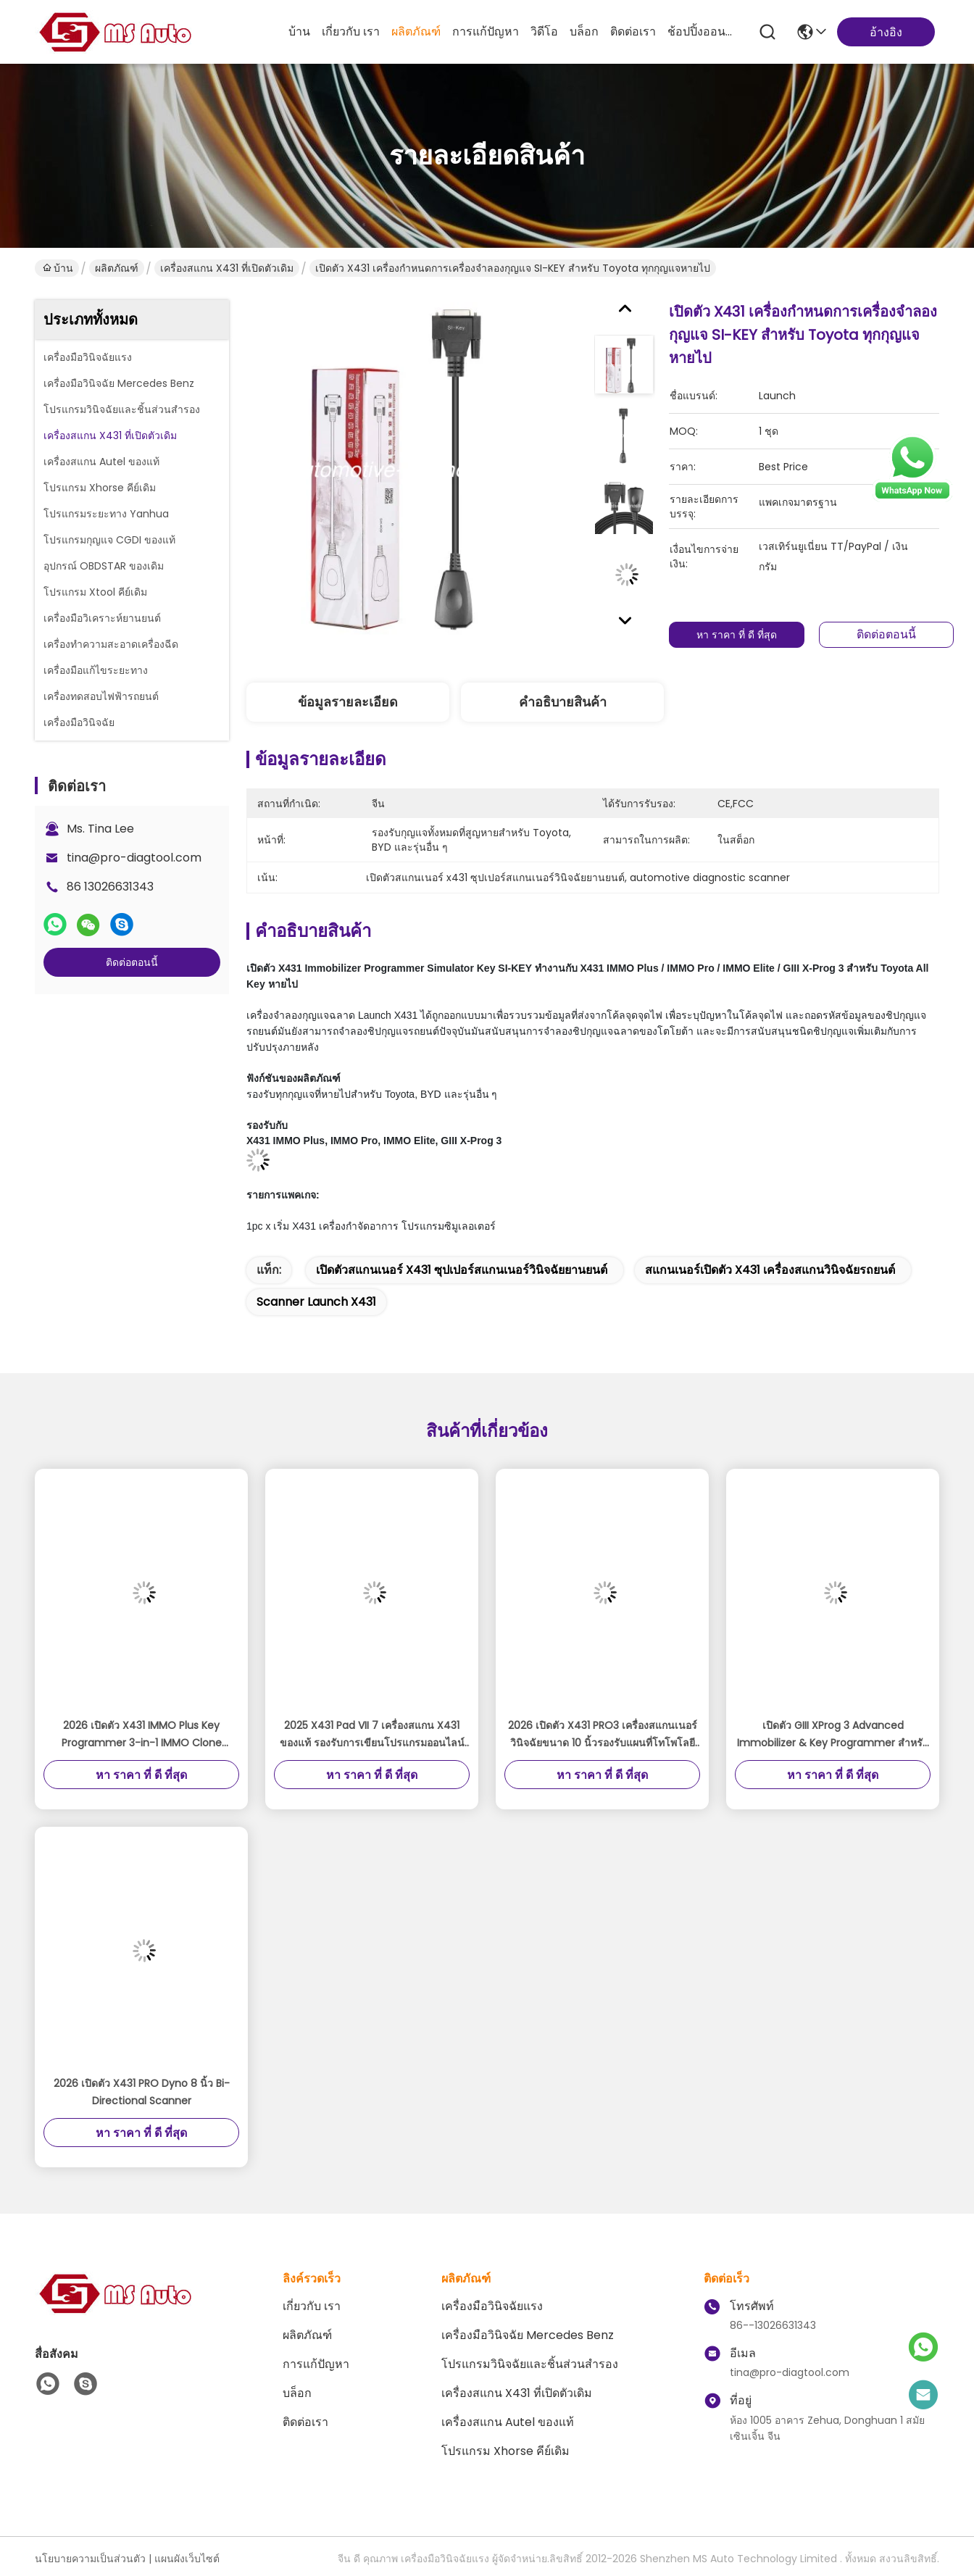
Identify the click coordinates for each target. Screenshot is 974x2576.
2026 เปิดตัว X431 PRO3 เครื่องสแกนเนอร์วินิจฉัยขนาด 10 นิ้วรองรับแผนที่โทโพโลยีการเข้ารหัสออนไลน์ (602, 1734)
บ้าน (299, 31)
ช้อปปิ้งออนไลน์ (702, 31)
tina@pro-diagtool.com (134, 857)
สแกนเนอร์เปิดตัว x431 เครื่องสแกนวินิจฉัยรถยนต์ (770, 1270)
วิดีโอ (544, 31)
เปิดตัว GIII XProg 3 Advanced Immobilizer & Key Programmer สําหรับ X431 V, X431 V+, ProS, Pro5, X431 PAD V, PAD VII (833, 1734)
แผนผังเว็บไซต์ (187, 2558)
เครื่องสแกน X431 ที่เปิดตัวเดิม (227, 268)
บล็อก (584, 31)
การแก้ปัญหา (485, 31)
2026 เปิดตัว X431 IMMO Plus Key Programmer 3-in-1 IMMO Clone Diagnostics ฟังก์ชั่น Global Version (141, 1734)
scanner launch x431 (316, 1301)
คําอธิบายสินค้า (563, 702)
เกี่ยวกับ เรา (351, 31)
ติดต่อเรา (633, 31)
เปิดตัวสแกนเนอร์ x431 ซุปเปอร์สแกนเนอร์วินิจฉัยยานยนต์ (461, 1270)
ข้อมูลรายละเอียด (348, 702)
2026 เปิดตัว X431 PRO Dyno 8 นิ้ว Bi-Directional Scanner (142, 2092)
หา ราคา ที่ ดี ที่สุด (739, 635)
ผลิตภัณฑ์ (416, 31)
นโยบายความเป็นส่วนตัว (90, 2558)
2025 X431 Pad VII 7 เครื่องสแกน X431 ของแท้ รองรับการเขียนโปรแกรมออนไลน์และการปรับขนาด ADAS (372, 1734)
